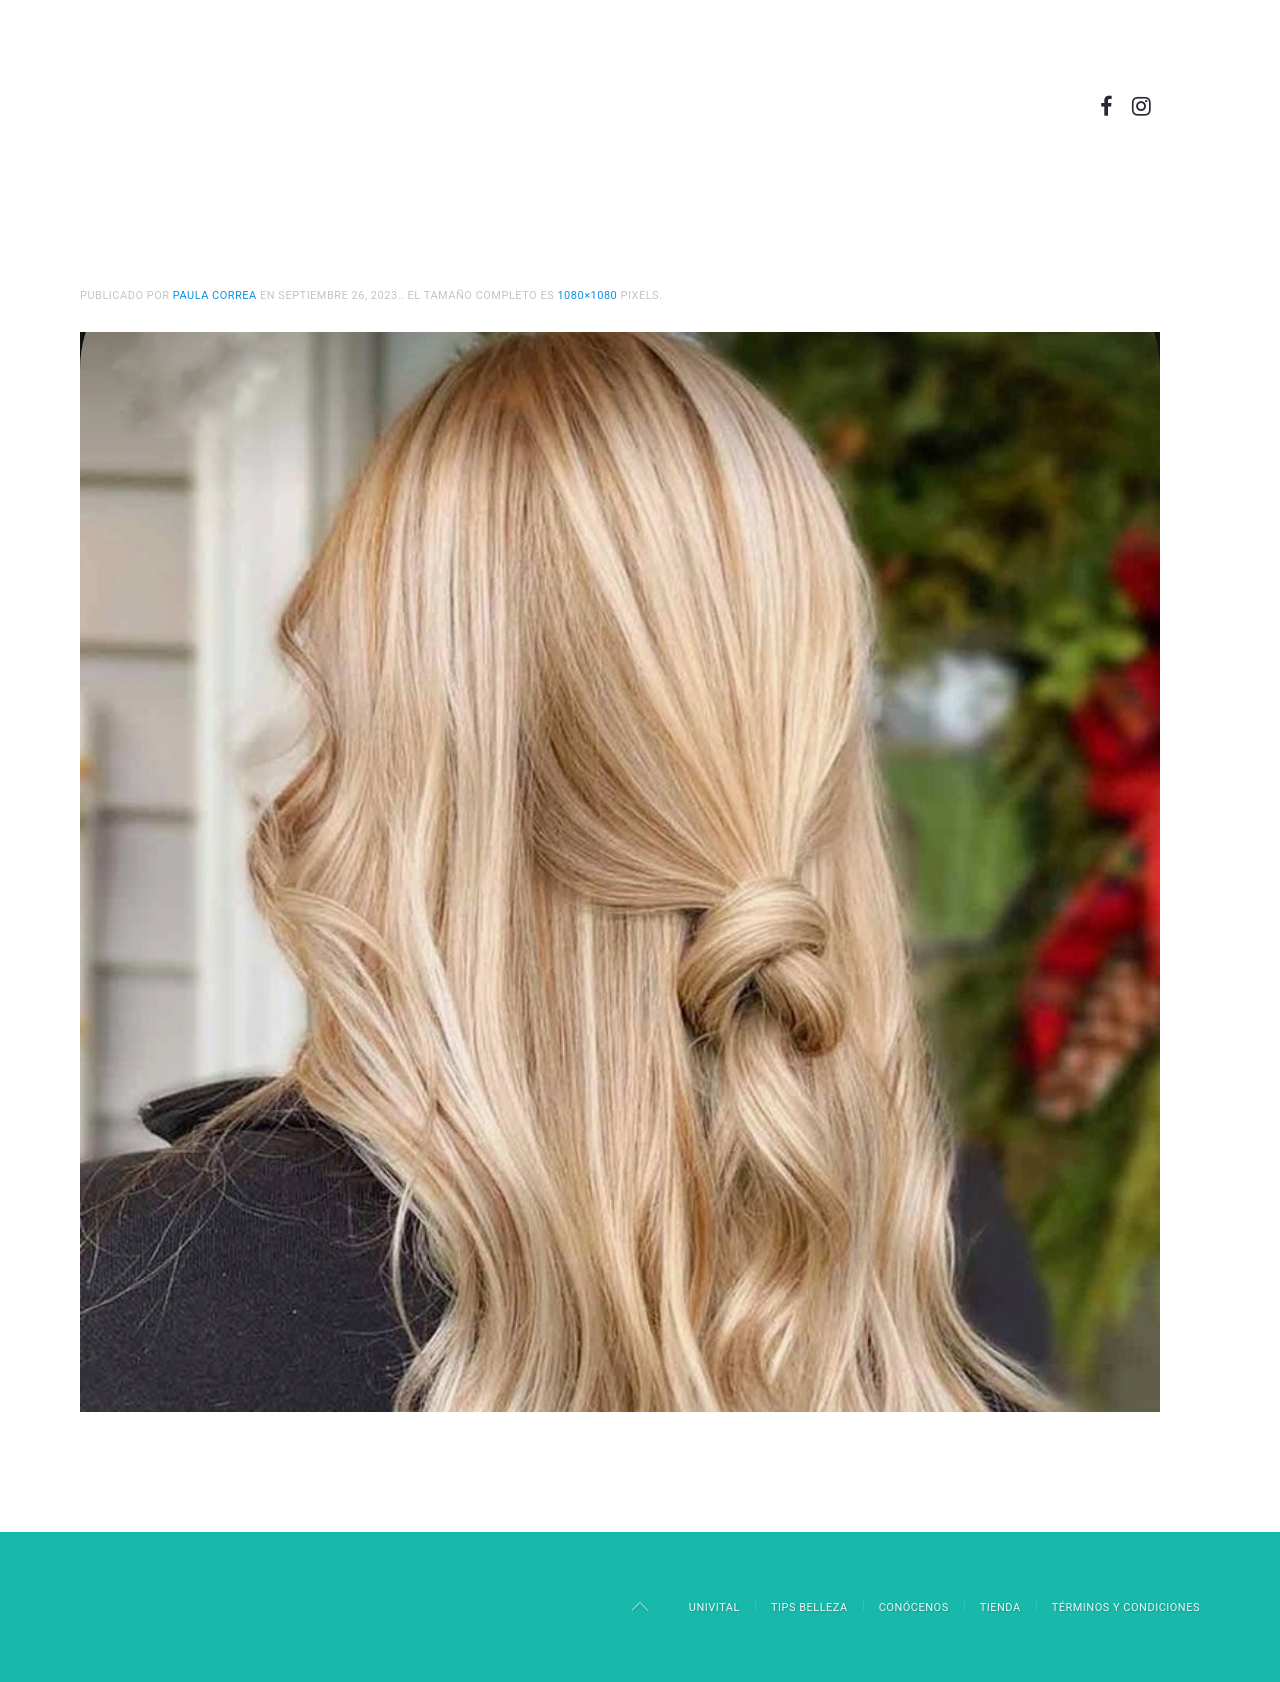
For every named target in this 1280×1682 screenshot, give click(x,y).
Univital (714, 1607)
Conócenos (914, 1607)
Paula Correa (215, 295)
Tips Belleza (809, 1607)
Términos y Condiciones (1126, 1607)
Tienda (1000, 1607)
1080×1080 (587, 295)
